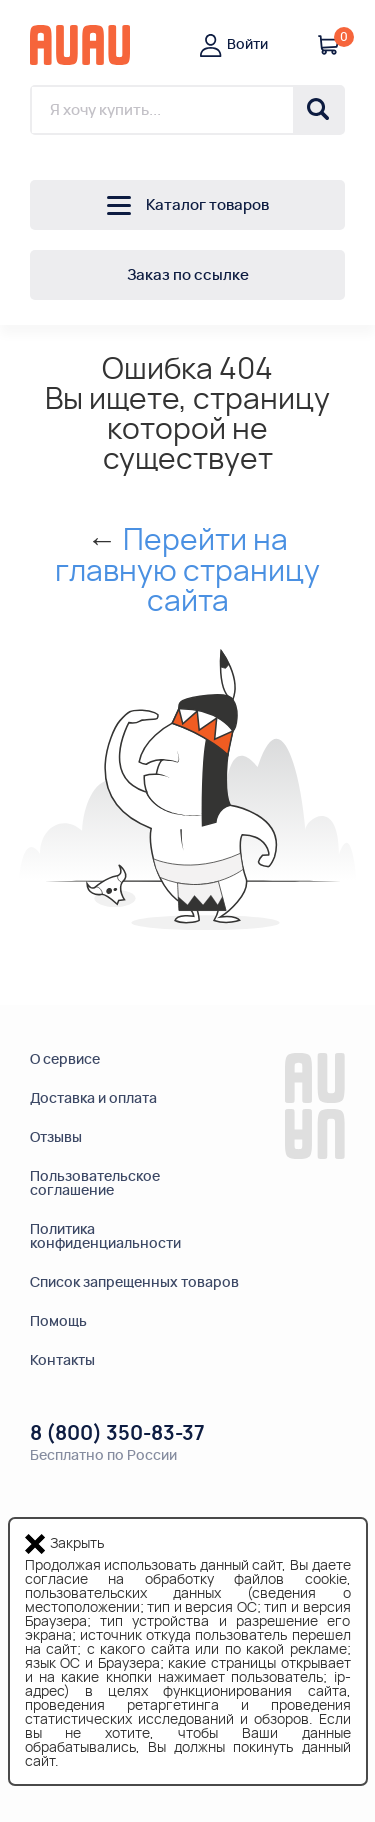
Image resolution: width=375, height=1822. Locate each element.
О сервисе (65, 1060)
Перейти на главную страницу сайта (187, 571)
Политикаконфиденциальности (105, 1237)
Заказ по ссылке (188, 275)
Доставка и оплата (93, 1099)
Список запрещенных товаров (134, 1283)
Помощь (58, 1322)
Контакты (62, 1361)
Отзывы (56, 1138)
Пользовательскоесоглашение (95, 1184)
